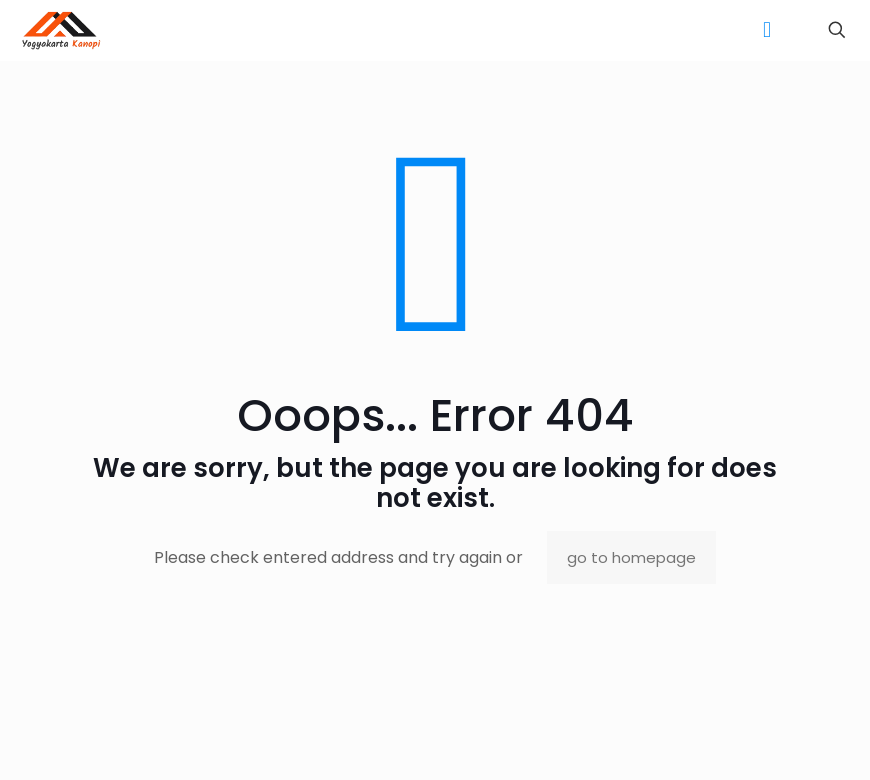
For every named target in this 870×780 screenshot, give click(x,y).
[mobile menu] (767, 30)
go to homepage (631, 557)
